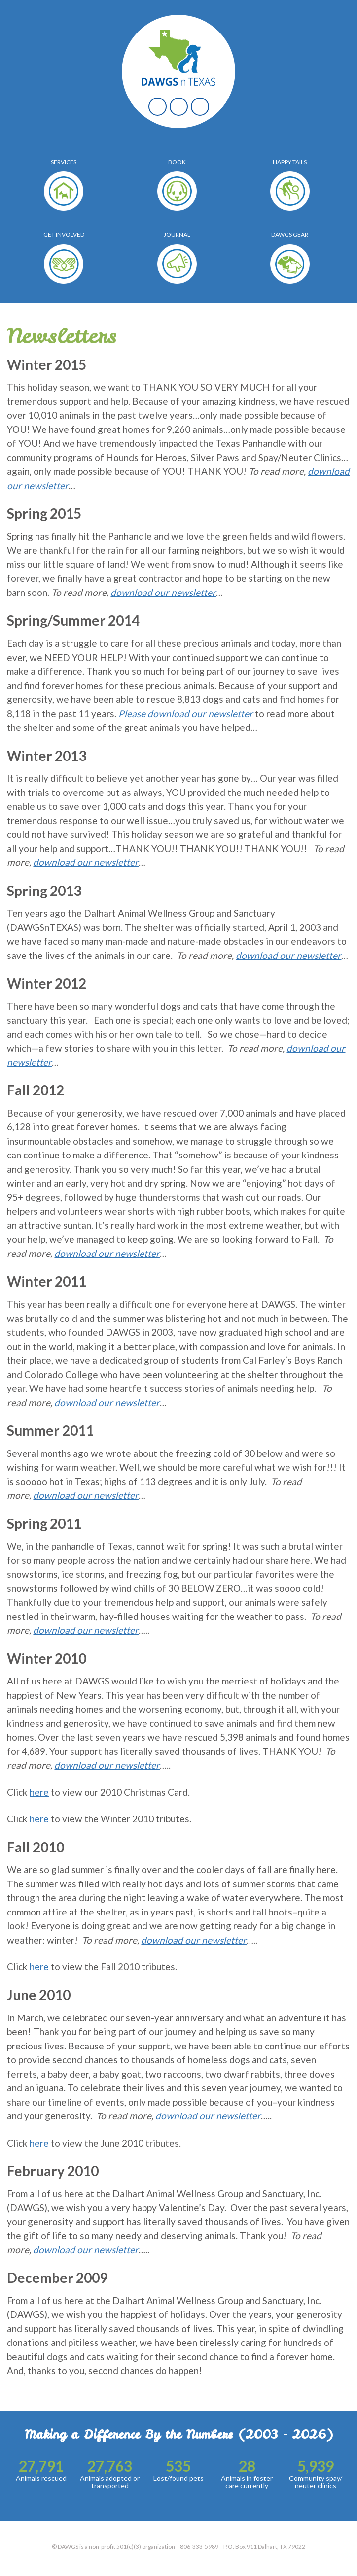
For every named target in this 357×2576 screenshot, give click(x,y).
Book (177, 161)
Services (63, 161)
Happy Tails (290, 161)
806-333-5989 (199, 2546)
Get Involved (63, 234)
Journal (177, 234)
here (39, 1792)
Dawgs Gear (289, 234)
